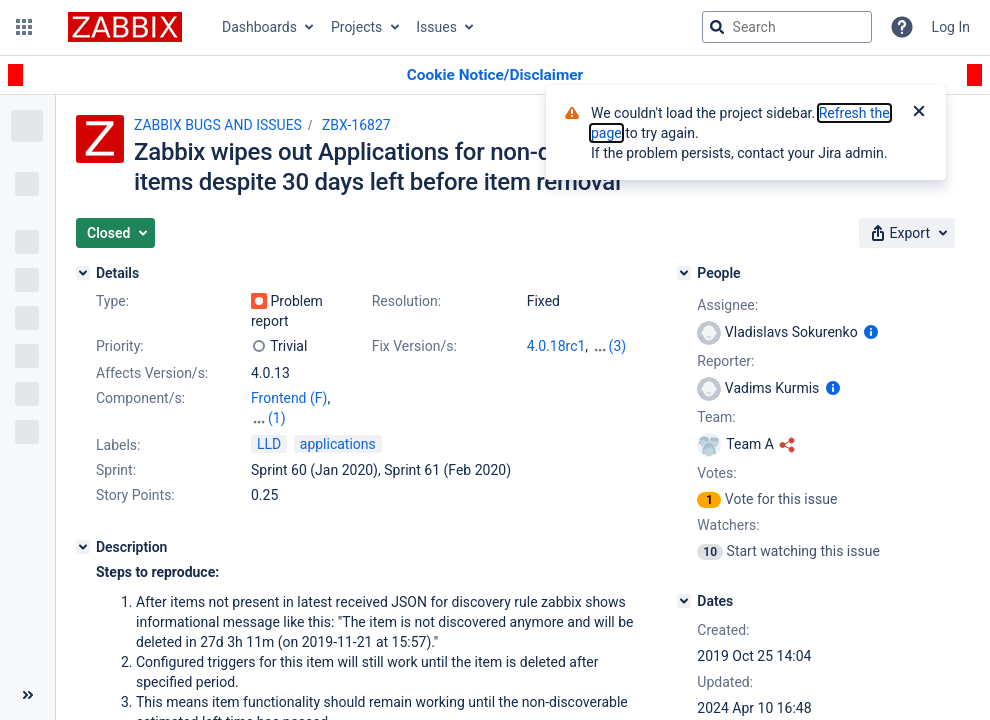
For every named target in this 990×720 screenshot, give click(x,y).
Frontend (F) (289, 398)
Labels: (118, 445)
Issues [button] (436, 27)
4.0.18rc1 (556, 346)
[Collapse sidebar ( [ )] (27, 695)
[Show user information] (871, 332)
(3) (618, 346)
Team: (716, 417)
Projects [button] (356, 27)
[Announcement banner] (495, 75)
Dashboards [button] (259, 27)
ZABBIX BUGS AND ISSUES (218, 125)
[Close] (919, 113)
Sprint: (116, 470)
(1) (277, 418)
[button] (24, 27)
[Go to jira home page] (125, 27)
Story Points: (135, 495)
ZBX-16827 (356, 125)
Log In (951, 27)
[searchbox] (787, 27)
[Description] (83, 547)
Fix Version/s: (414, 346)
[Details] (83, 273)
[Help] (902, 27)
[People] (684, 273)
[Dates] (684, 601)
